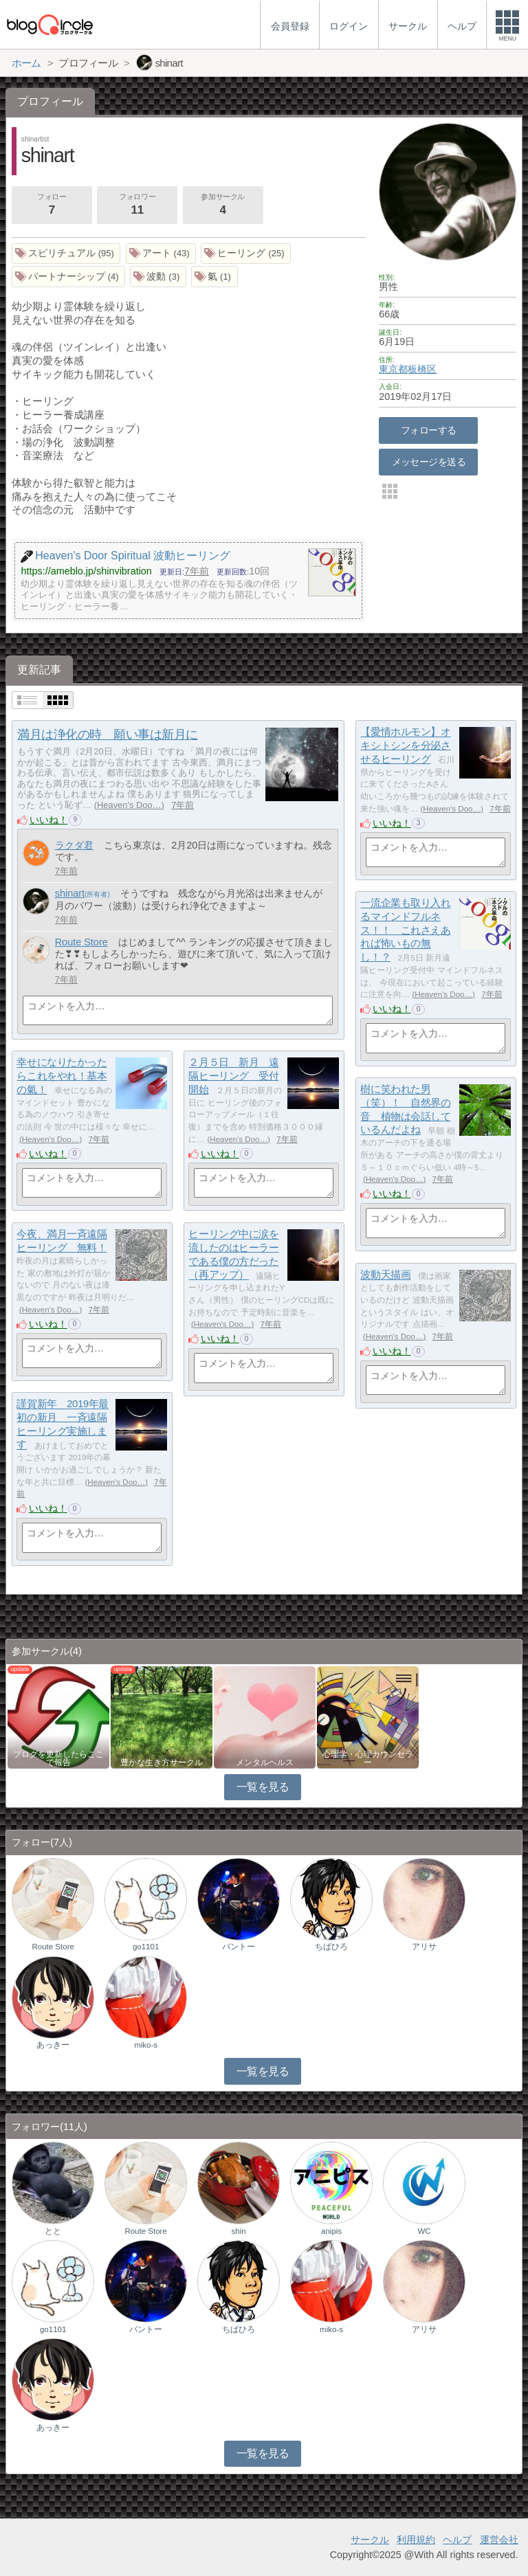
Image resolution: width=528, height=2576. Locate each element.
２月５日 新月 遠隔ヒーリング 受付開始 (233, 1076)
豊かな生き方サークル (161, 1762)
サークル (370, 2539)
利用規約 (416, 2539)
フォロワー (136, 205)
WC (423, 2231)
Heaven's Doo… (129, 805)
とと (53, 2231)
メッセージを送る (428, 461)
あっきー (52, 2045)
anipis (331, 2231)
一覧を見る (262, 1787)
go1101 (146, 1946)
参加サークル (222, 205)
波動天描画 (385, 1275)
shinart (70, 893)
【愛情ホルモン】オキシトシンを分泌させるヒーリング (405, 745)
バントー (238, 1946)
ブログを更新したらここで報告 (58, 1758)
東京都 (393, 368)
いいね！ (49, 819)
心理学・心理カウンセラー (367, 1758)
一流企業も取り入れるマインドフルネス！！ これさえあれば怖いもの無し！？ (405, 930)
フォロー (51, 205)
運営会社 (499, 2539)
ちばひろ (331, 1946)
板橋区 (422, 368)
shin (239, 2231)
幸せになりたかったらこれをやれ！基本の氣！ (61, 1076)
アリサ (424, 1946)
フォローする (428, 430)
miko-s (145, 2045)
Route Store (81, 942)
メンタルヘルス (265, 1762)
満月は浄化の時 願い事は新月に (107, 734)
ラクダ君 (74, 845)
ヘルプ (457, 2539)
